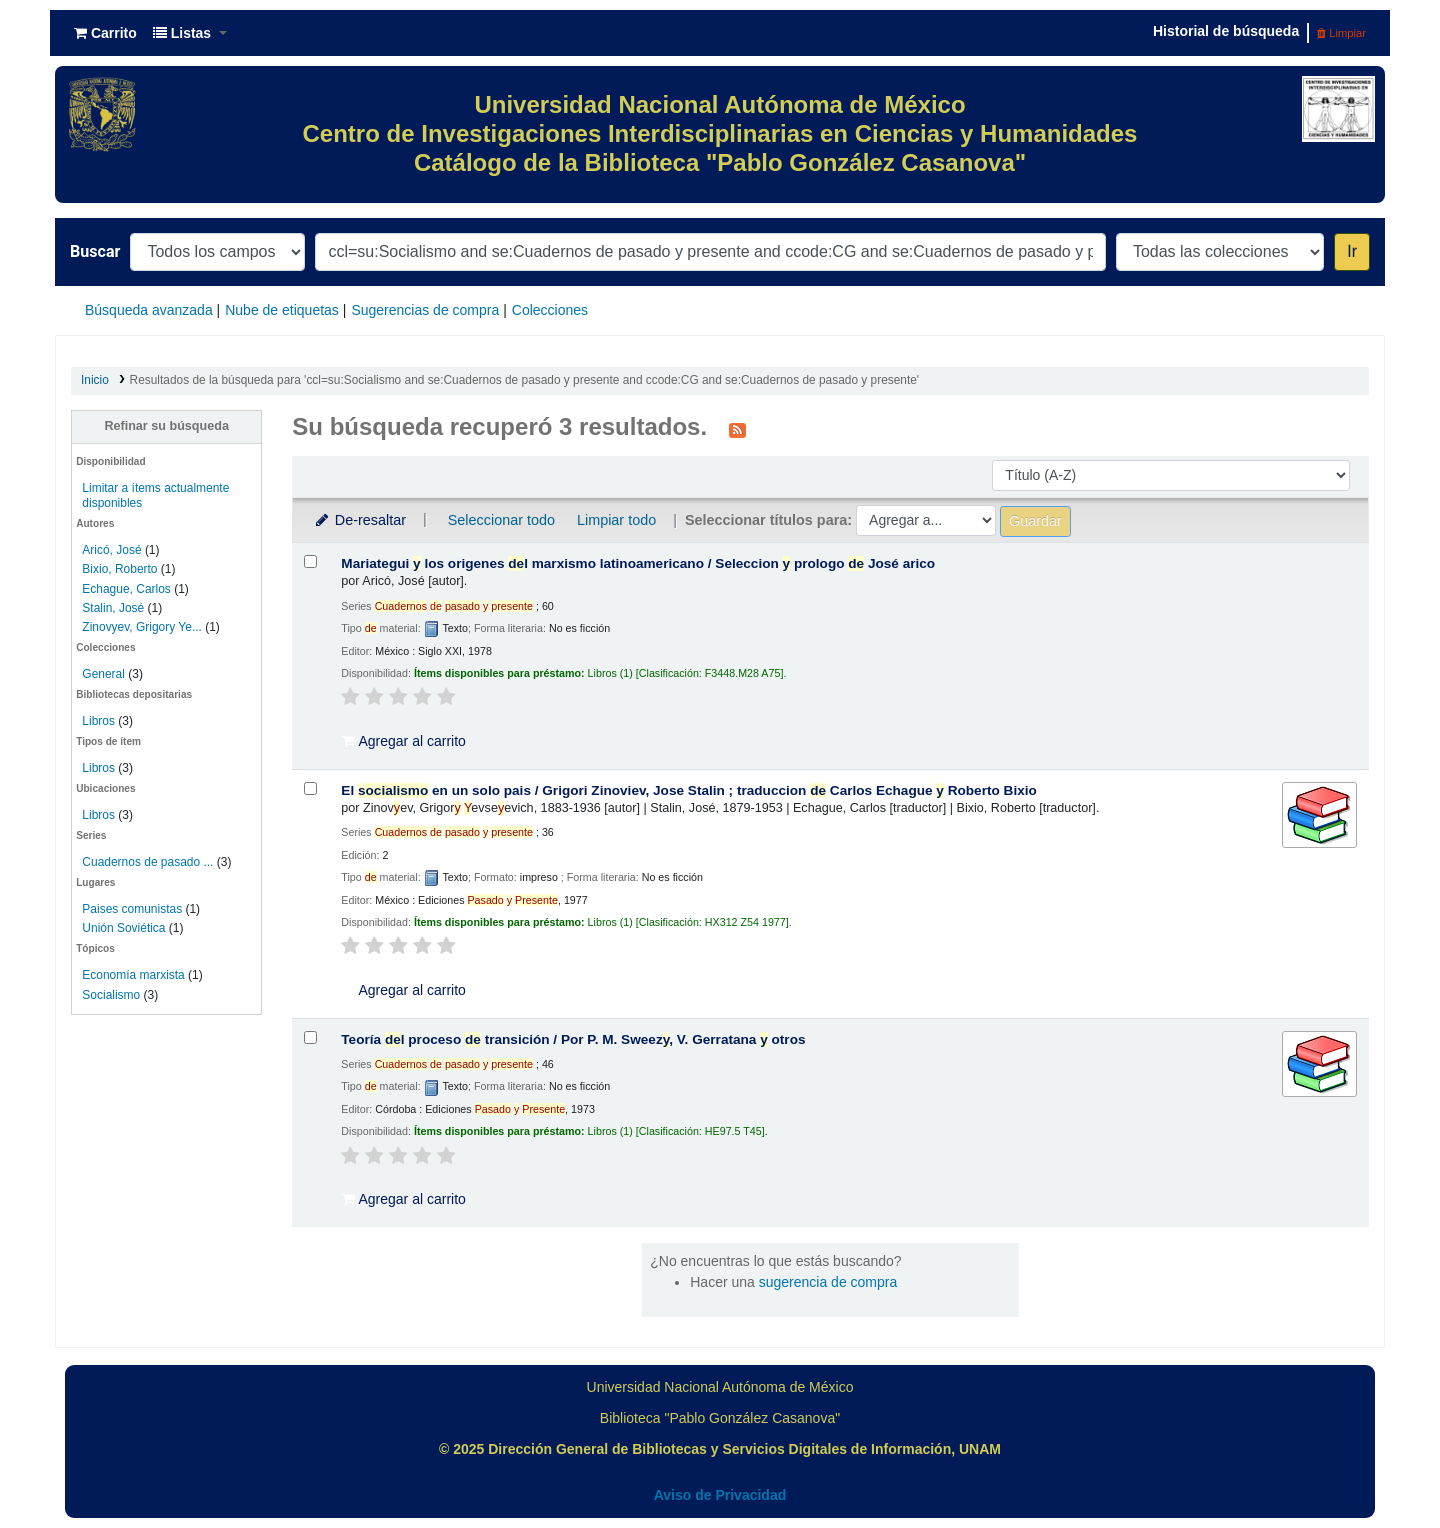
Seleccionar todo (501, 520)
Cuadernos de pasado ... (147, 862)
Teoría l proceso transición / (573, 1039)
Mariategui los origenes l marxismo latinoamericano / (638, 563)
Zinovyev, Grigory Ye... (142, 627)
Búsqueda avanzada (149, 310)
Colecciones (550, 310)
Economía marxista (133, 975)
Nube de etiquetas (282, 310)
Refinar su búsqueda (166, 426)
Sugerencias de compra (425, 310)
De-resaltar (359, 520)
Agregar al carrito (404, 741)
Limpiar (1341, 33)
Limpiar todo (616, 520)
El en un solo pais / (689, 790)
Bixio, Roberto (119, 569)
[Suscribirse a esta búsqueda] (737, 429)
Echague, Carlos (126, 589)
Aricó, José (111, 550)
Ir (1352, 251)
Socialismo (111, 995)
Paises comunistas (132, 909)
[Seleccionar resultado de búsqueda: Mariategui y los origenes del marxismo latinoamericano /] (310, 561)
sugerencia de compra (828, 1282)
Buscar (95, 251)
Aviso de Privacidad (720, 1495)
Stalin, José (113, 608)
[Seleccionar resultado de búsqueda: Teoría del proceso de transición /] (310, 1037)
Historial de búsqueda (1226, 31)
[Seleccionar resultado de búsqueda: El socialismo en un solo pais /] (310, 788)
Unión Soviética (123, 928)
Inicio (95, 380)
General (105, 674)
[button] (105, 33)
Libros (98, 721)
